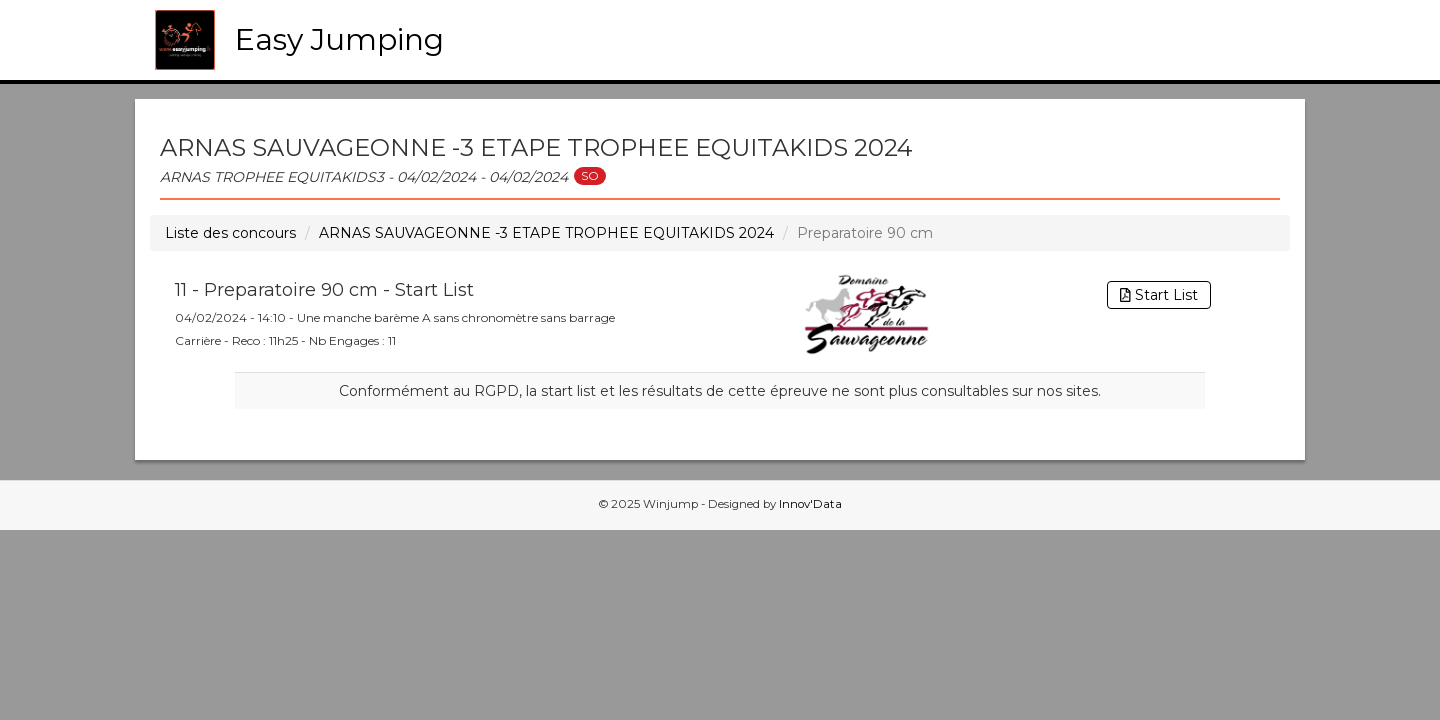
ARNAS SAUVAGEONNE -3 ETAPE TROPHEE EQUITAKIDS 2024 (546, 233)
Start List (1159, 295)
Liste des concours (230, 233)
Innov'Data (810, 504)
